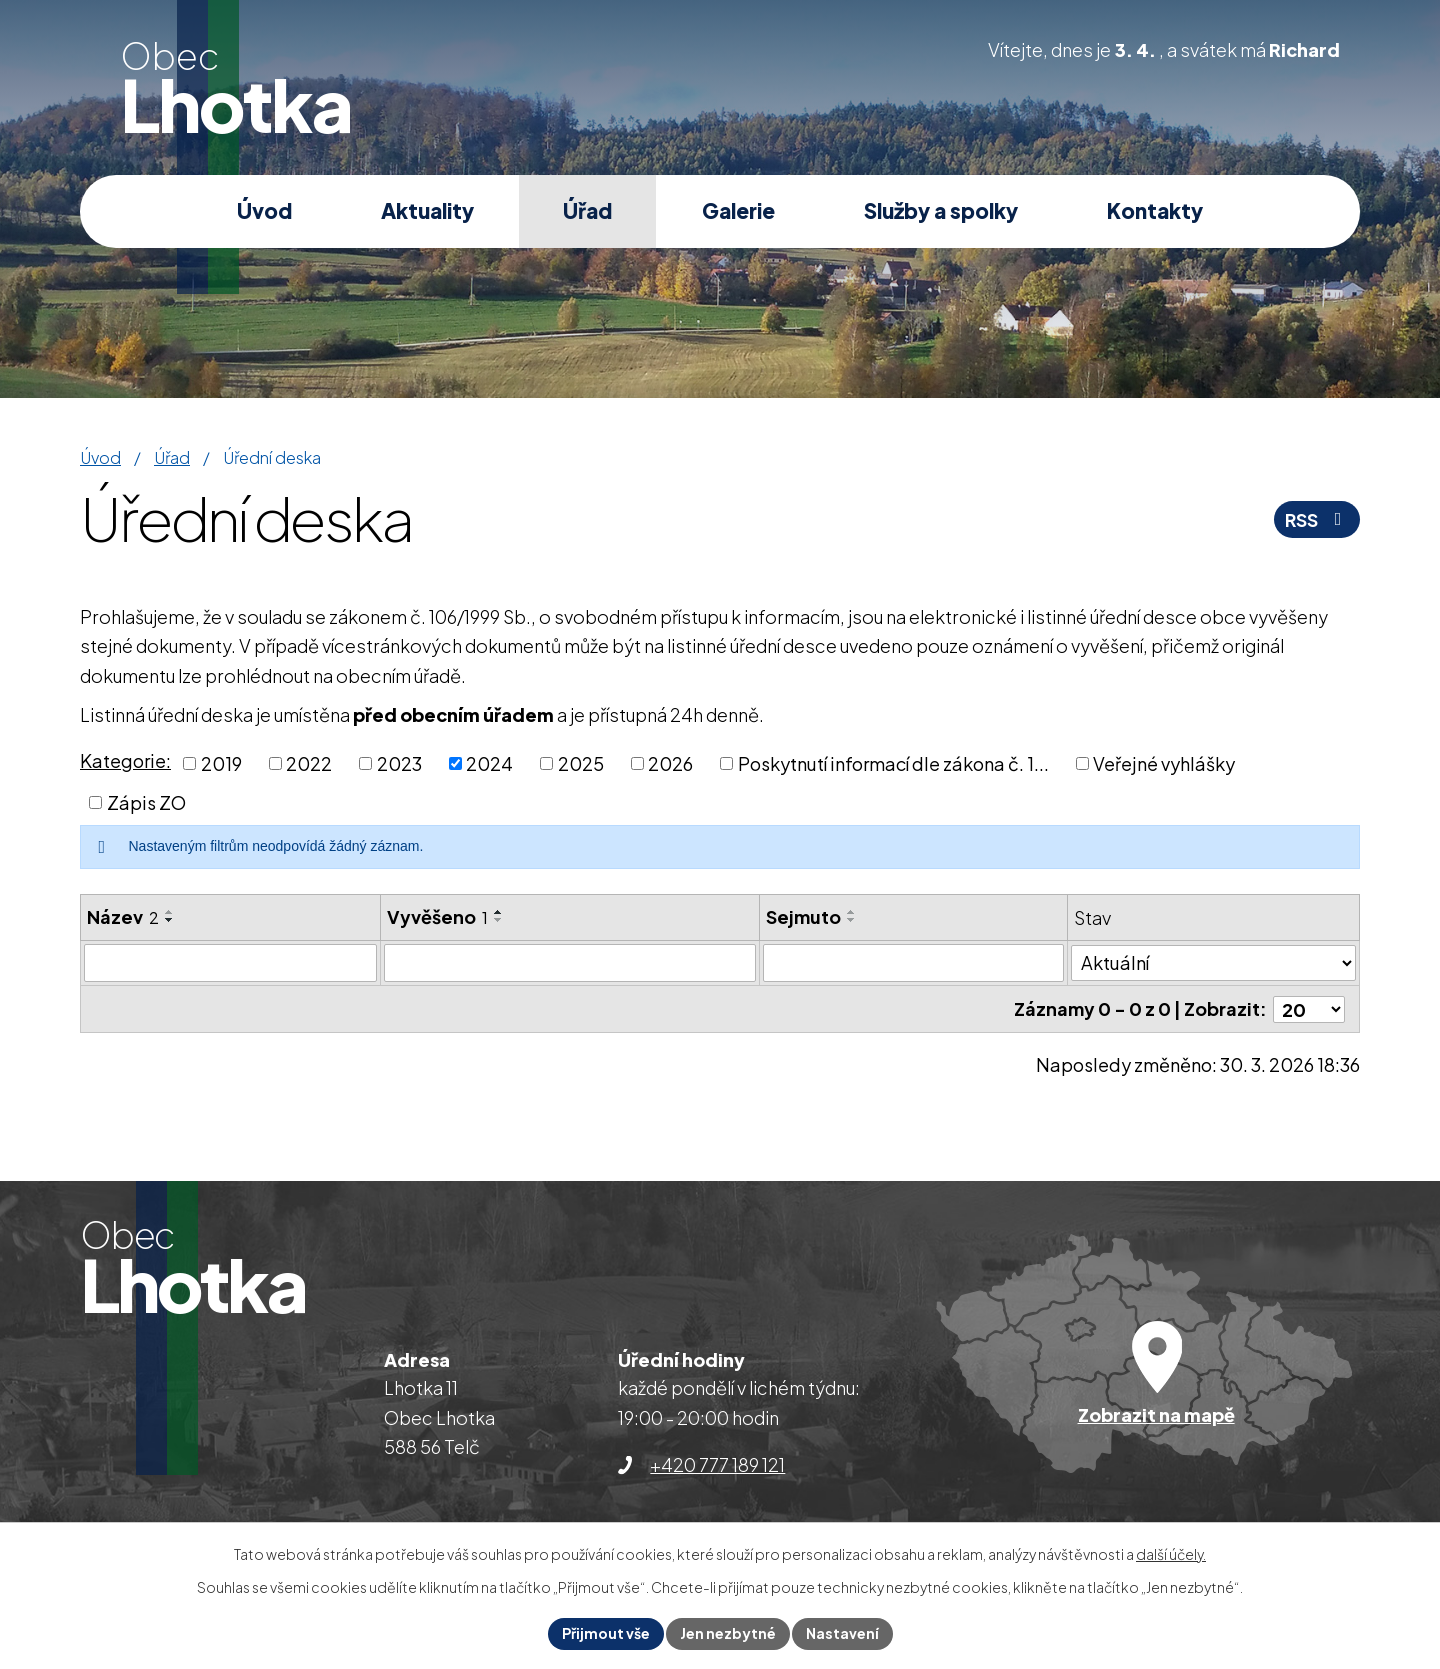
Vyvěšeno (437, 916)
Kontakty (1155, 210)
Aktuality (427, 210)
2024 (489, 763)
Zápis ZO (146, 802)
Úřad (587, 210)
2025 (581, 763)
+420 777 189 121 (717, 1464)
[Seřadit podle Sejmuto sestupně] (852, 920)
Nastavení (842, 1633)
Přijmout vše (606, 1633)
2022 (309, 763)
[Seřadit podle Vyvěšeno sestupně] (499, 920)
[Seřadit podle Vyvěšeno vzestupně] (499, 912)
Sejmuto (803, 916)
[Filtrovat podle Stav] (1213, 962)
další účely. (1171, 1554)
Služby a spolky (941, 210)
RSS (1317, 519)
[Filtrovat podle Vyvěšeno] (570, 963)
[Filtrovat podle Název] (230, 963)
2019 (221, 763)
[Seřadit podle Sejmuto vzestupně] (852, 912)
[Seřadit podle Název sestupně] (170, 920)
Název (123, 916)
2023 (399, 763)
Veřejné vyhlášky (1164, 763)
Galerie (738, 210)
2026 (670, 763)
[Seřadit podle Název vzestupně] (170, 912)
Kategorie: (125, 760)
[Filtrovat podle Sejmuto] (913, 963)
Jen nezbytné (728, 1633)
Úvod (264, 210)
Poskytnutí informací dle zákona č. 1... (893, 763)
